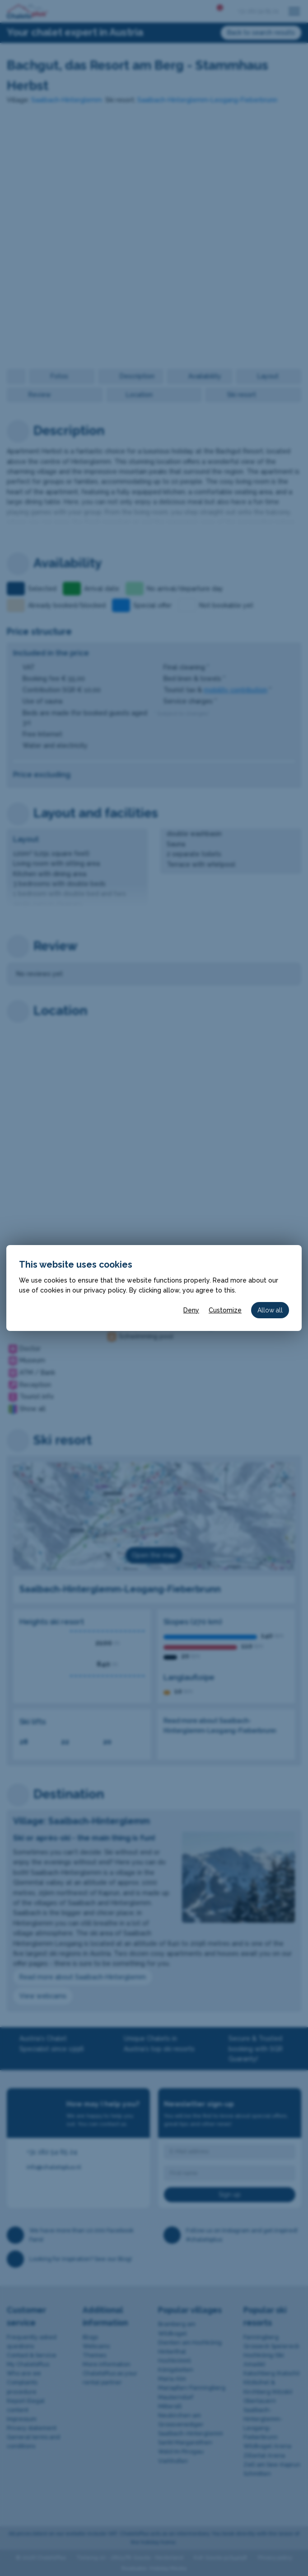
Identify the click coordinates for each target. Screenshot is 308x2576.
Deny (191, 1310)
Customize (225, 1310)
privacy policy (105, 1290)
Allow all (270, 1310)
